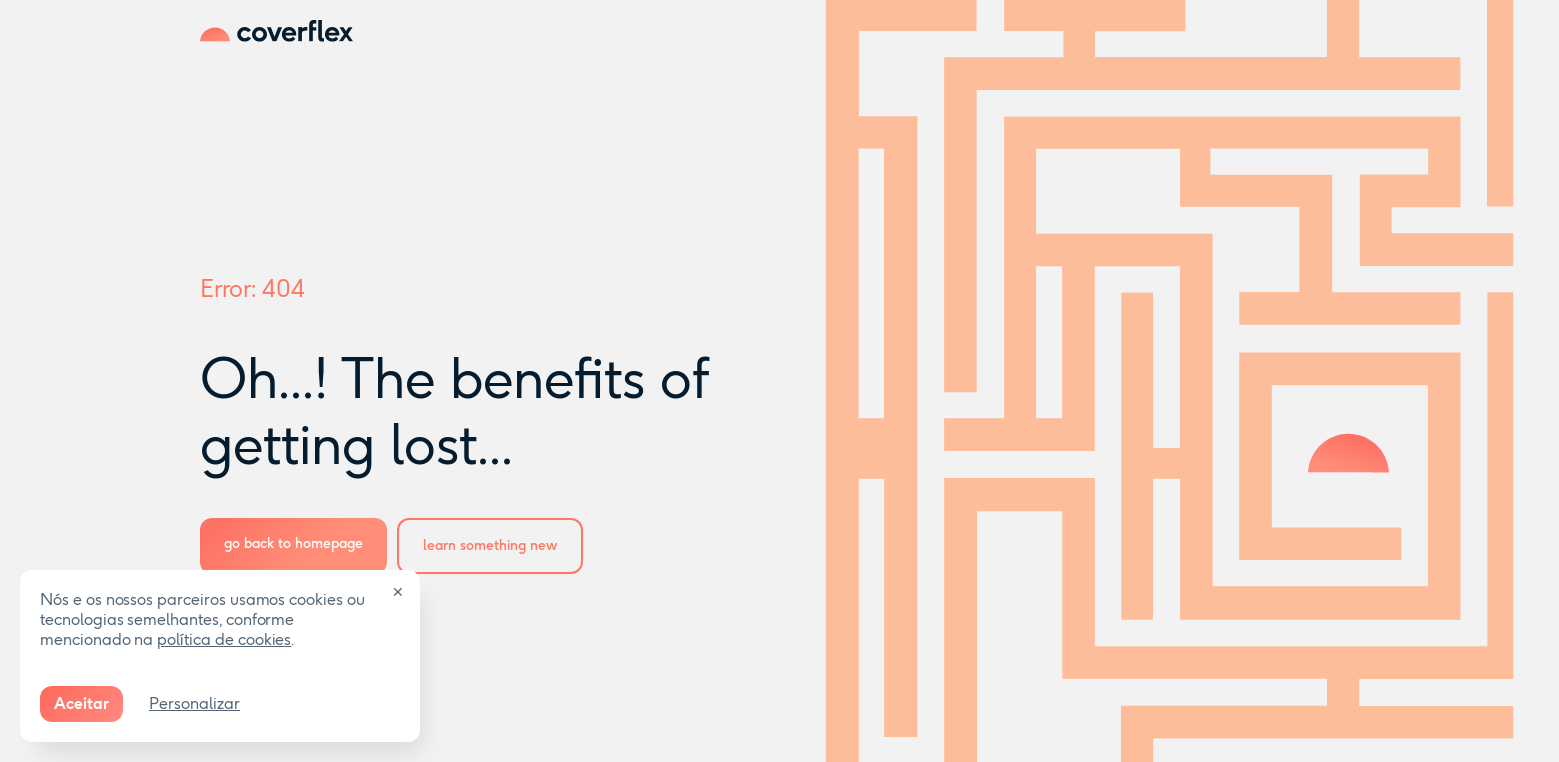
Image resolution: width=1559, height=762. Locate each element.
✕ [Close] (398, 592)
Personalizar (194, 703)
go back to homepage (293, 543)
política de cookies (224, 639)
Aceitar (81, 703)
